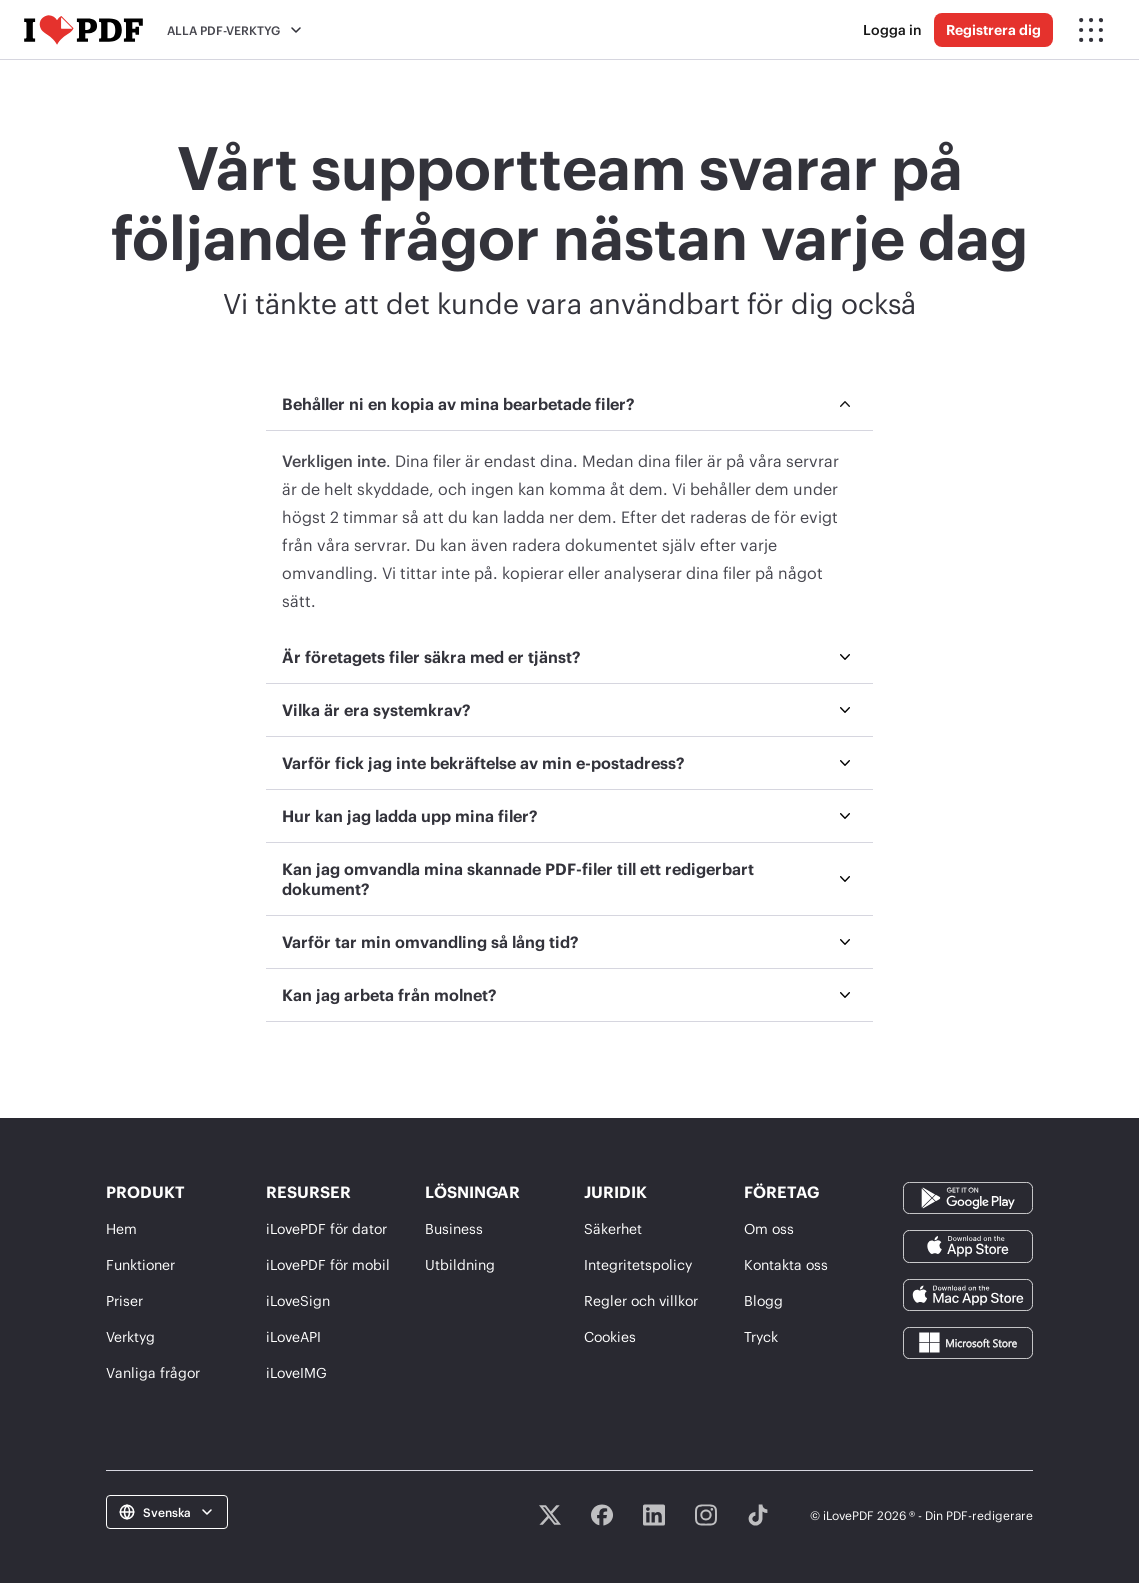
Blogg (763, 1300)
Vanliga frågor (153, 1372)
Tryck (761, 1336)
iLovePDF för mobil (328, 1264)
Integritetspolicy (638, 1264)
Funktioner (140, 1264)
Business (454, 1228)
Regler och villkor (641, 1300)
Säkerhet (613, 1228)
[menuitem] (570, 504)
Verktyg (130, 1336)
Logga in (892, 29)
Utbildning (460, 1264)
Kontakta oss (786, 1264)
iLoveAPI (293, 1336)
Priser (124, 1300)
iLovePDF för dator (326, 1228)
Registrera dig (993, 29)
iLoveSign (298, 1300)
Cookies (610, 1336)
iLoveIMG (296, 1372)
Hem (121, 1228)
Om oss (769, 1228)
